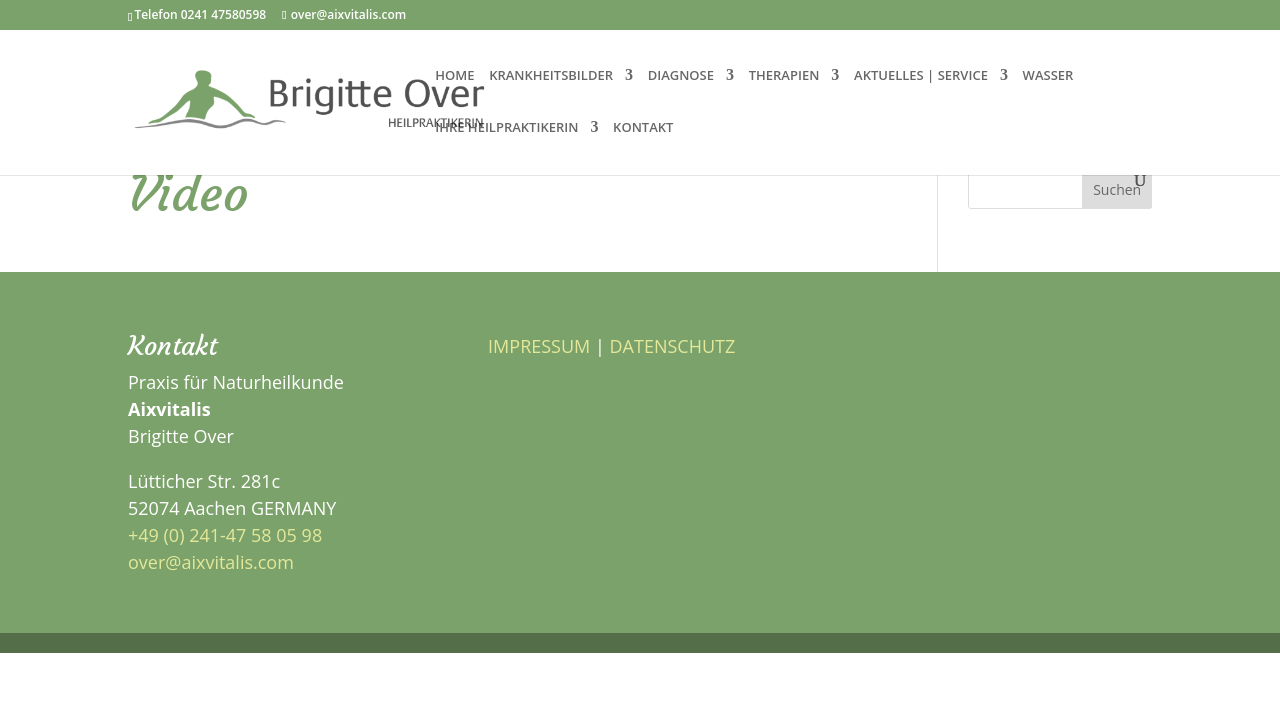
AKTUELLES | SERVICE (921, 76)
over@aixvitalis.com (211, 562)
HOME (454, 76)
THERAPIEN (784, 76)
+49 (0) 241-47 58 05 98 (225, 535)
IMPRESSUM (539, 346)
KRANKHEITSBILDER (551, 76)
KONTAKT (643, 128)
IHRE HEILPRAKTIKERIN (506, 128)
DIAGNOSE (681, 76)
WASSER (1048, 76)
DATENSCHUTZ (673, 346)
